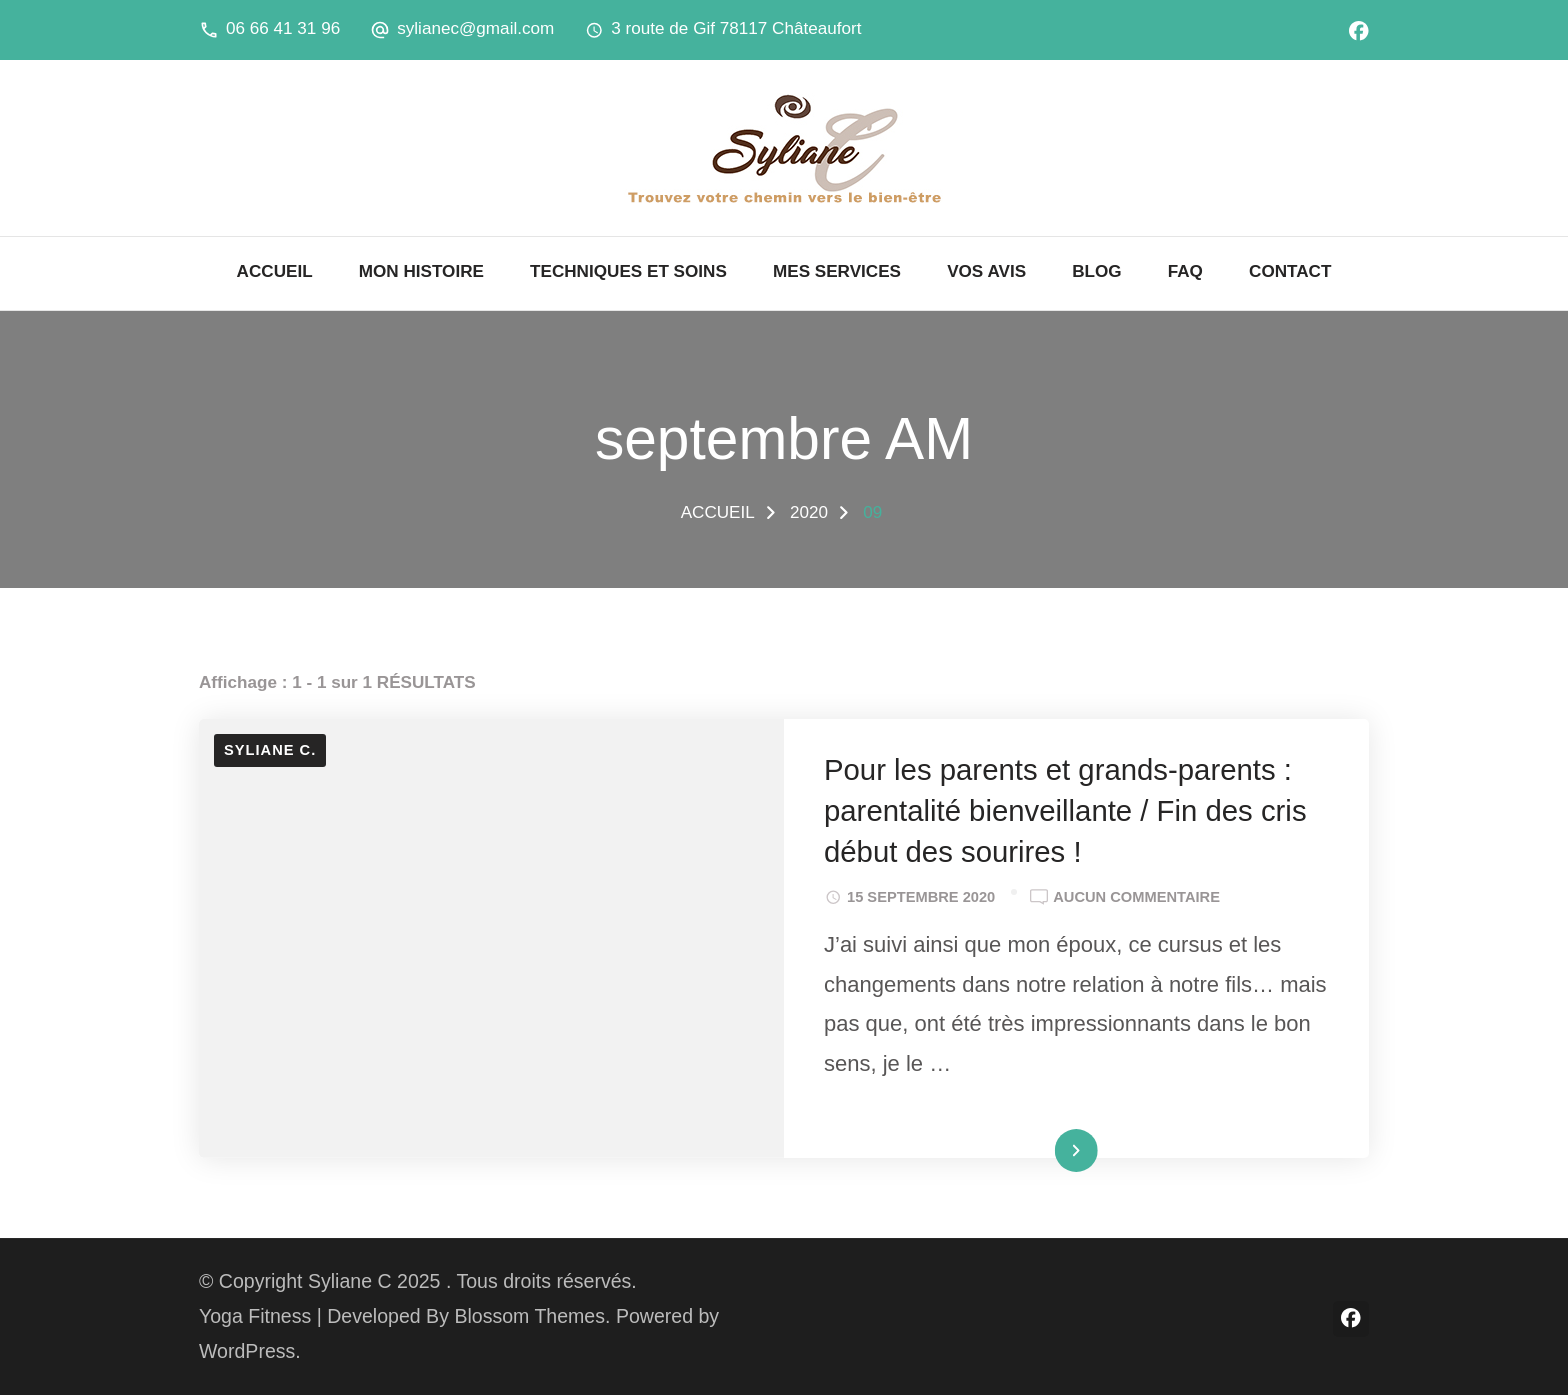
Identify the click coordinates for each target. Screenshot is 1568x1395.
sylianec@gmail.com (475, 28)
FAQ (1185, 271)
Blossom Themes (529, 1316)
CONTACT (1290, 271)
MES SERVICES (837, 271)
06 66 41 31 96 (283, 28)
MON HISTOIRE (421, 271)
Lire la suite (1039, 1153)
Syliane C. (270, 750)
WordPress (247, 1351)
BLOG (1096, 271)
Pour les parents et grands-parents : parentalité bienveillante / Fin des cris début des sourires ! (1065, 810)
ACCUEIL (275, 271)
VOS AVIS (986, 271)
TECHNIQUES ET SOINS (628, 271)
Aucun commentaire (1136, 897)
